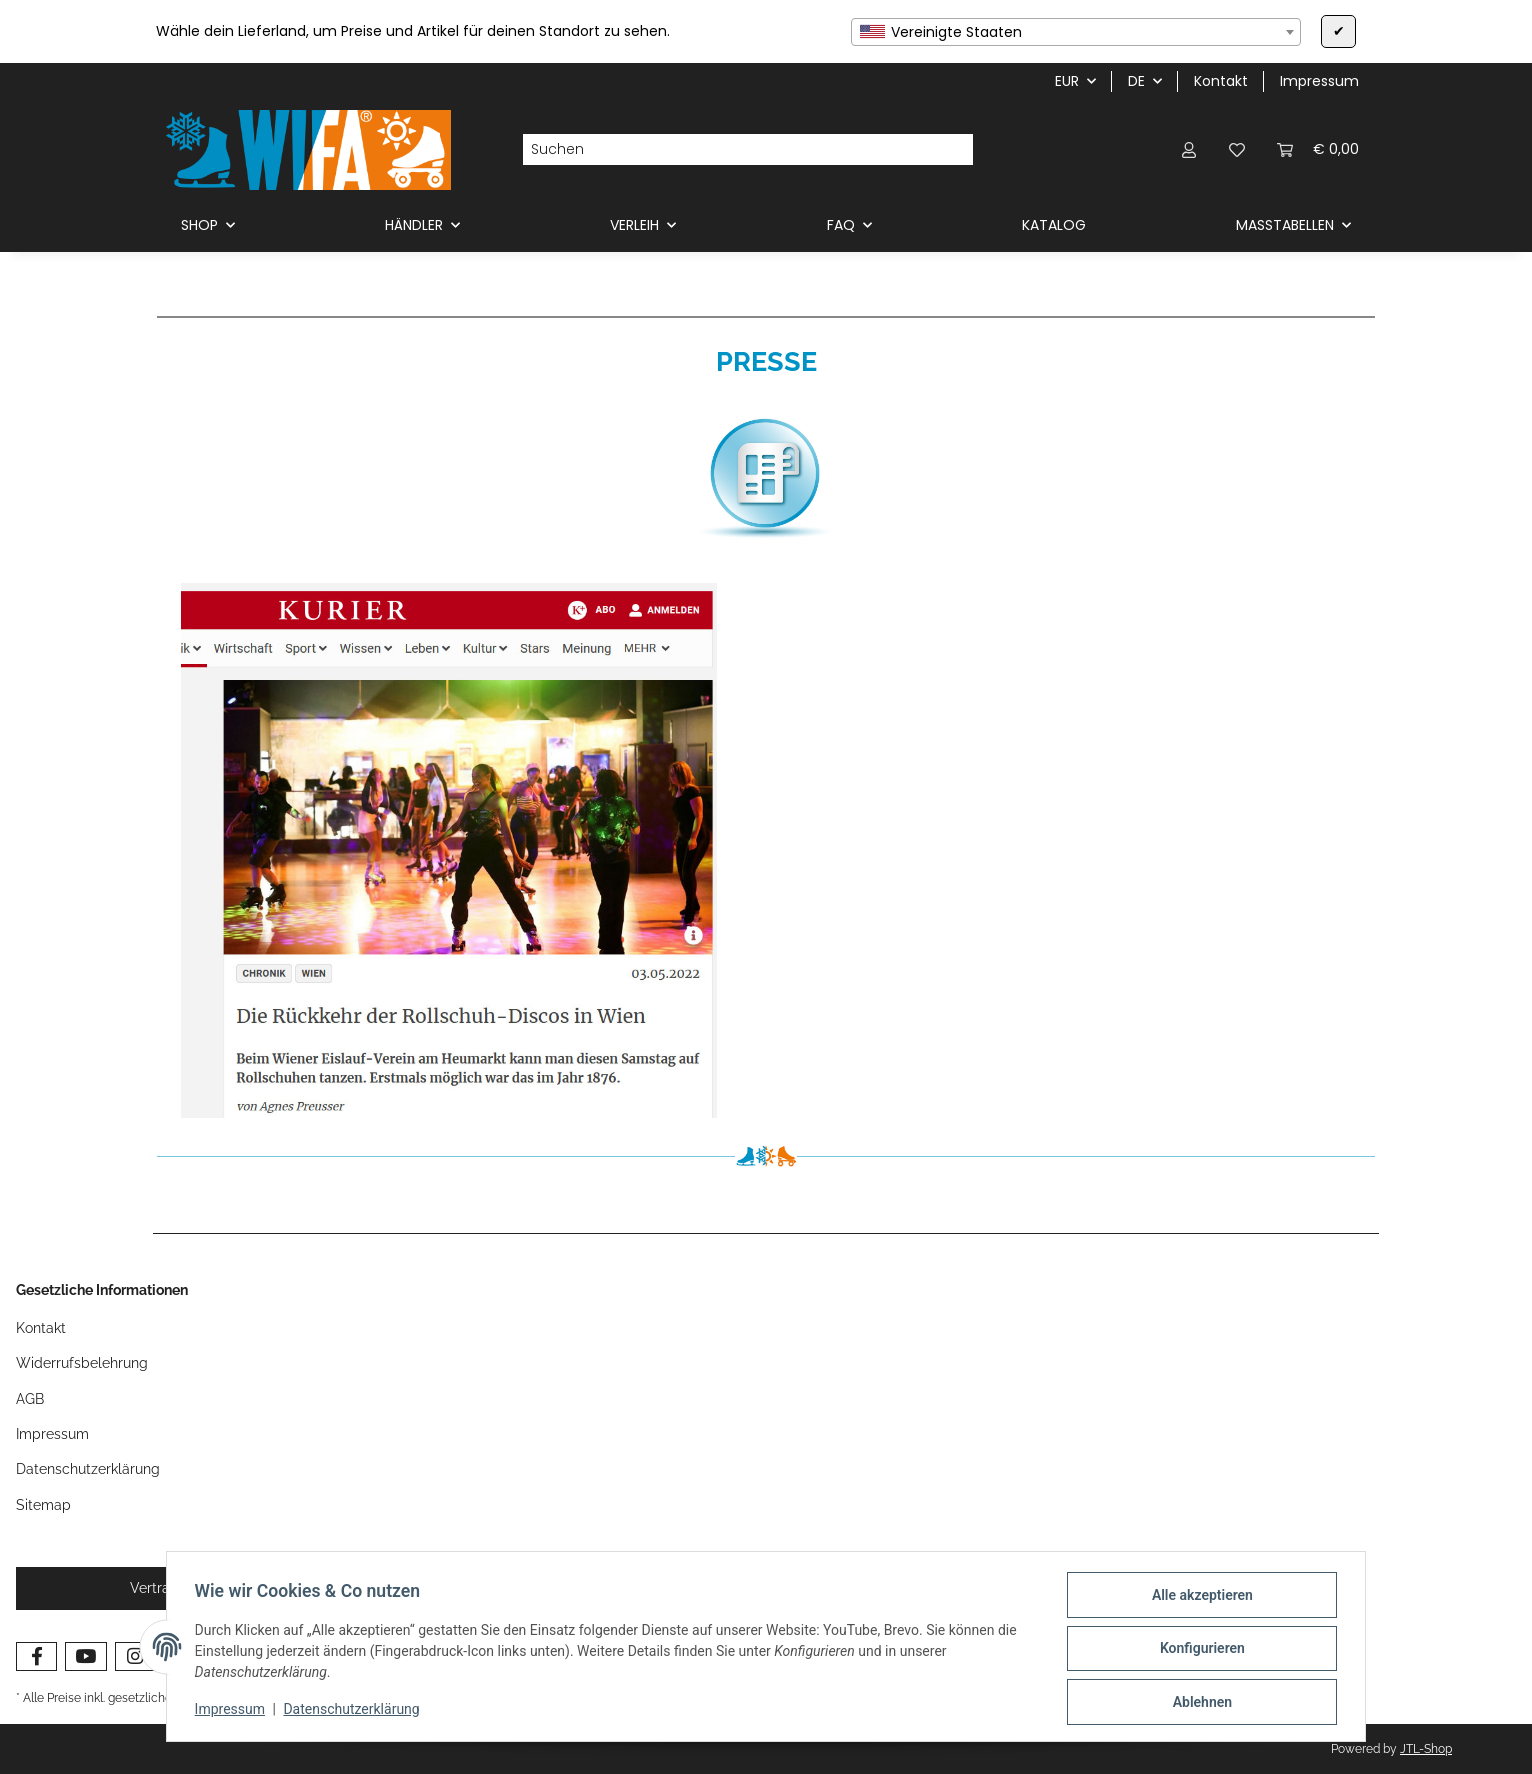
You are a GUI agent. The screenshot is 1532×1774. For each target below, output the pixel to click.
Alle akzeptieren (1197, 1599)
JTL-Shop (1426, 1749)
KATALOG (1054, 225)
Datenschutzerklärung (356, 1712)
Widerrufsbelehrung (82, 1363)
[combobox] (1076, 32)
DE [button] (1136, 81)
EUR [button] (1067, 81)
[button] (1189, 149)
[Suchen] (732, 150)
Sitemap (43, 1505)
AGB (30, 1399)
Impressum (234, 1712)
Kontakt (1221, 81)
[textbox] (1076, 32)
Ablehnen (1197, 1703)
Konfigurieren (1197, 1651)
